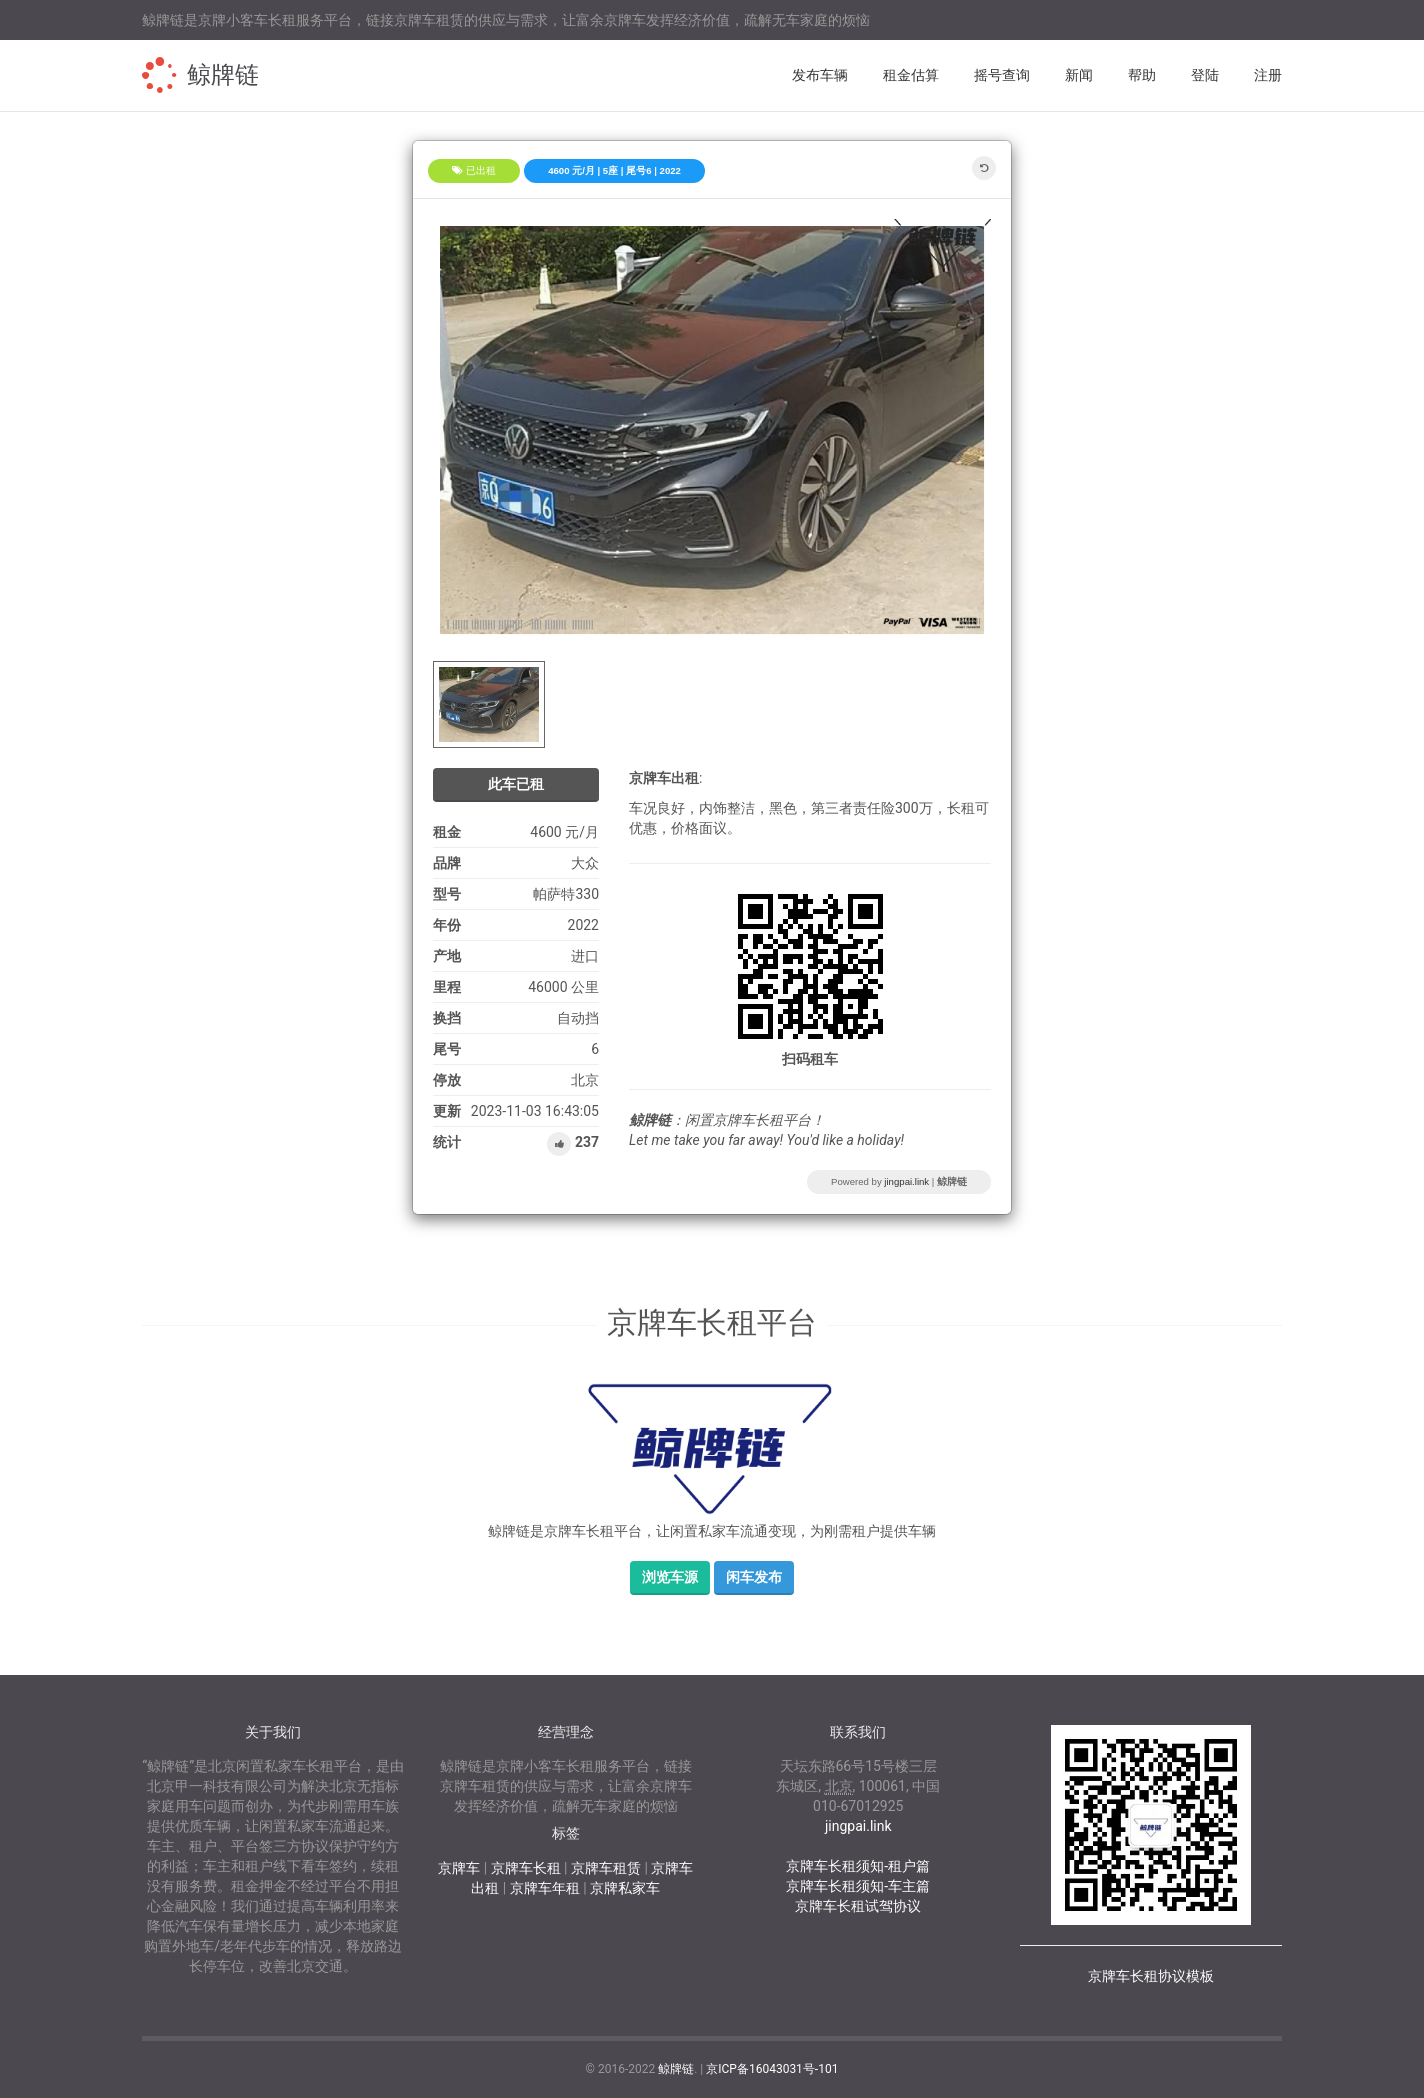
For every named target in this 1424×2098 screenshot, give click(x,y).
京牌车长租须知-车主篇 (858, 1886)
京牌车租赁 (606, 1868)
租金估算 (911, 75)
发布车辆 (820, 75)
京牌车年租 (545, 1888)
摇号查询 (1002, 75)
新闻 (1079, 75)
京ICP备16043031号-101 (772, 2069)
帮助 (1142, 75)
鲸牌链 (223, 75)
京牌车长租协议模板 (1151, 1976)
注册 (1268, 75)
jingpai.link (906, 1181)
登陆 (1205, 75)
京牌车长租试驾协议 (858, 1906)
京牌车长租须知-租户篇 (858, 1866)
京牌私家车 (625, 1888)
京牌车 (459, 1868)
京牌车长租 (526, 1868)
